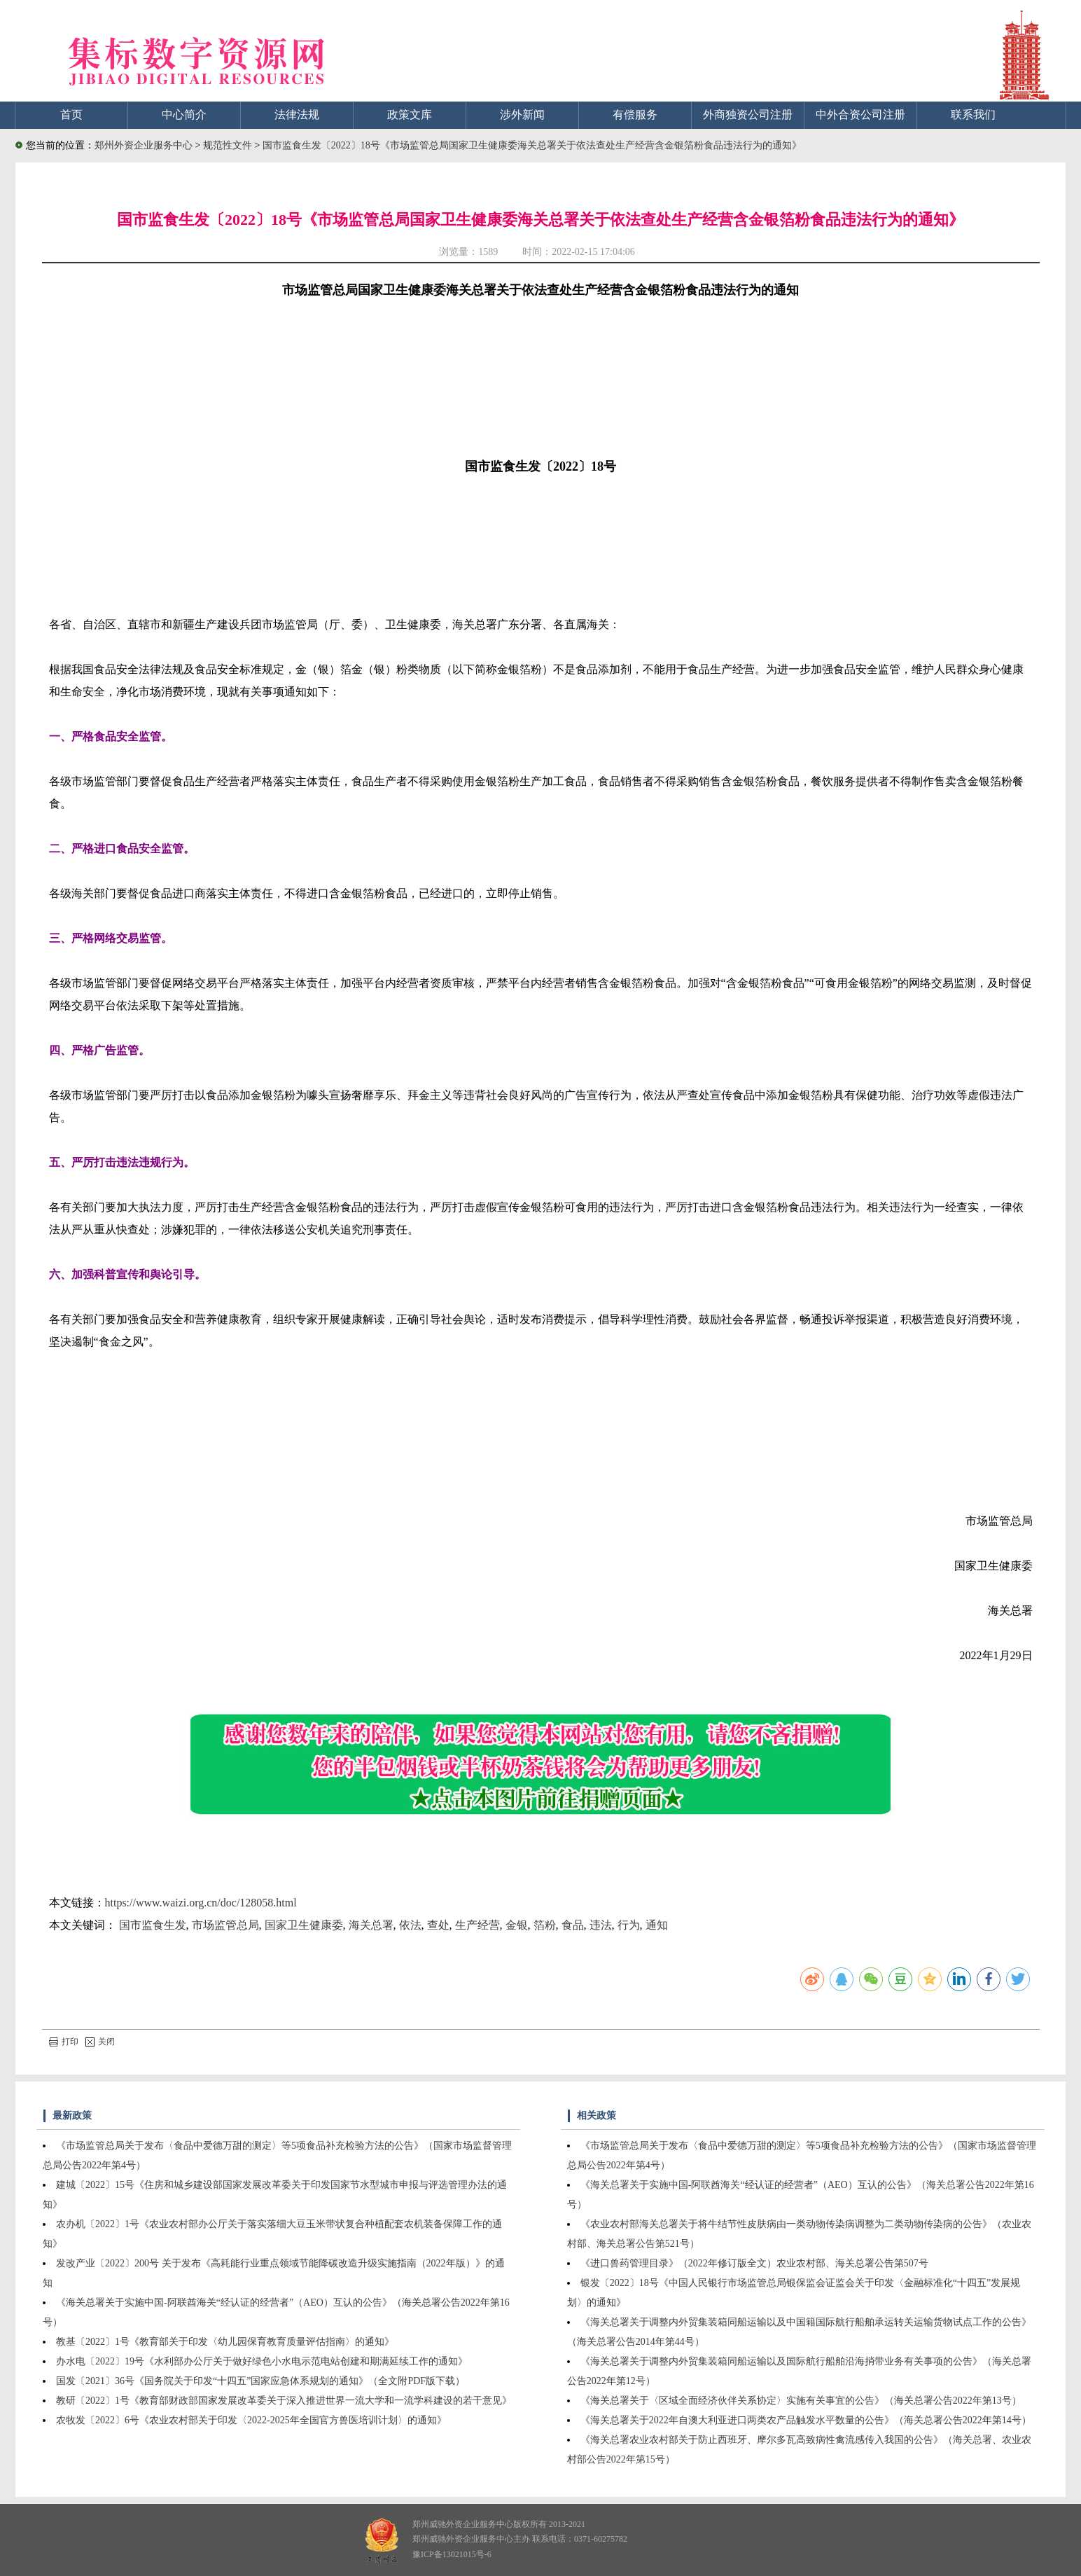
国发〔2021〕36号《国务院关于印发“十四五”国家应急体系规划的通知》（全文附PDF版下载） (260, 2381)
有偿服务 (635, 114)
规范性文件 (229, 145)
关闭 (100, 2042)
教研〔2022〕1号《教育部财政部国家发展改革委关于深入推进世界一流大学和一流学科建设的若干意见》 (284, 2400)
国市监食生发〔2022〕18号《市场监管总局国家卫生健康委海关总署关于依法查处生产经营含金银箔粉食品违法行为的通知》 (532, 145)
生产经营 (477, 1925)
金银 (516, 1925)
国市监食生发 (152, 1925)
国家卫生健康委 (304, 1925)
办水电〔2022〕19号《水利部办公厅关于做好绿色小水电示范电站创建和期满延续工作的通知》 (262, 2361)
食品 (573, 1925)
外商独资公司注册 (748, 114)
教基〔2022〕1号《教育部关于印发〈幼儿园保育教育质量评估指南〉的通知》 (225, 2341)
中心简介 (184, 114)
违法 (601, 1925)
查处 (438, 1925)
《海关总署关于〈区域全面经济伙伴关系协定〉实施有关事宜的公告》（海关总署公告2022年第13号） (800, 2400)
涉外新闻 (522, 114)
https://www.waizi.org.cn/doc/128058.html (201, 1903)
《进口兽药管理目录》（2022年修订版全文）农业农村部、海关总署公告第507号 (754, 2263)
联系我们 (973, 114)
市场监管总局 (225, 1925)
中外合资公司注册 (860, 114)
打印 (63, 2042)
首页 (71, 114)
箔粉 (544, 1925)
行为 (629, 1925)
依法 (410, 1925)
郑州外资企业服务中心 (144, 145)
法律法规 (296, 114)
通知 (657, 1925)
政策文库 (409, 114)
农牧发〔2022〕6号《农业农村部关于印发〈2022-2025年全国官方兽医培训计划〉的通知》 (251, 2420)
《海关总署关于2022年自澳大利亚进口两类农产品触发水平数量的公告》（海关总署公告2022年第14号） (805, 2420)
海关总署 (371, 1925)
